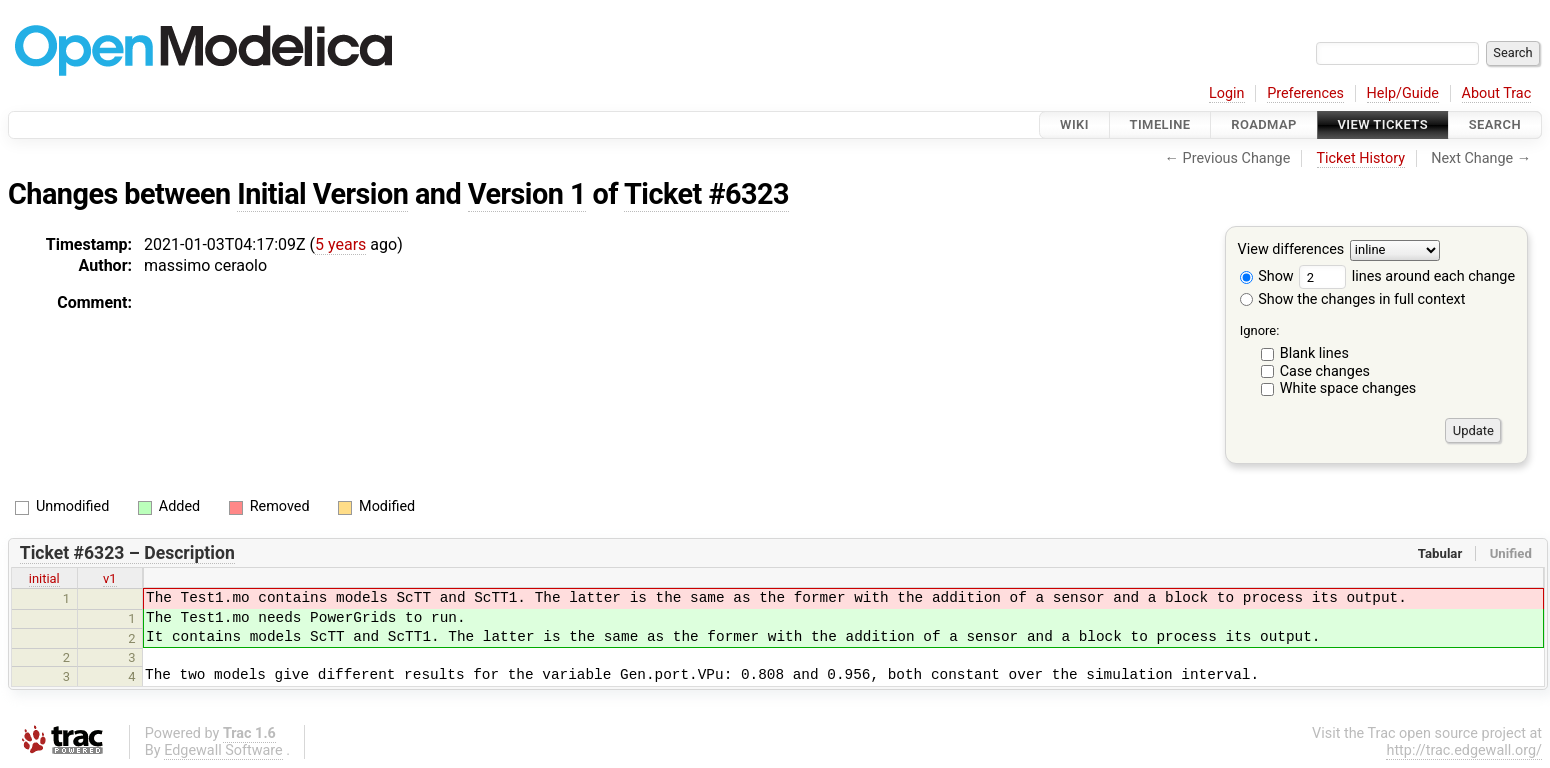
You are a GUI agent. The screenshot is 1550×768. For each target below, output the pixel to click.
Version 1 (527, 194)
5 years (340, 244)
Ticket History (1361, 158)
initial (44, 578)
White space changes (1348, 388)
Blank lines (1314, 353)
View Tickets (1383, 124)
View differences (1291, 250)
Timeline (1160, 124)
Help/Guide (1403, 93)
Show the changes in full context (1353, 299)
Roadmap (1264, 124)
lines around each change (1407, 276)
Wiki (1074, 124)
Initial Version (322, 194)
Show (1267, 276)
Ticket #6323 (706, 194)
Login (1227, 93)
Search (1495, 124)
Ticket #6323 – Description (127, 553)
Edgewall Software (223, 750)
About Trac (1497, 93)
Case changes (1325, 371)
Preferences (1305, 93)
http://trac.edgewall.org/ (1464, 750)
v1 (110, 578)
